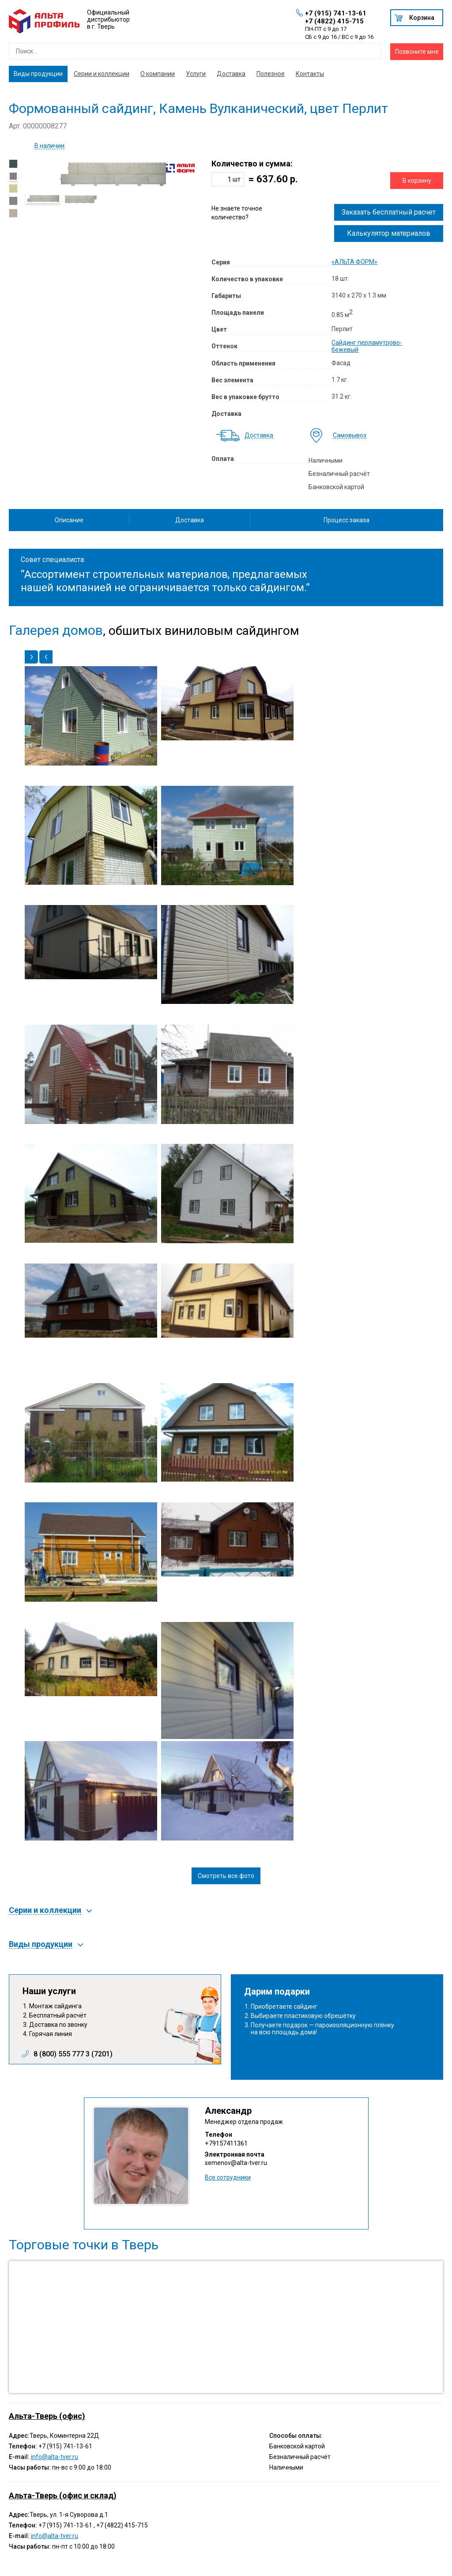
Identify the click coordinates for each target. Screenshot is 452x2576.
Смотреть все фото (226, 1875)
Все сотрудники (228, 2177)
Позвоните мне (417, 51)
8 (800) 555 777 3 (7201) (73, 2054)
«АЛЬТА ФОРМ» (354, 261)
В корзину (417, 180)
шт (237, 179)
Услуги (196, 74)
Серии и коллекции (101, 74)
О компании (157, 74)
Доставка (231, 74)
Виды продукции (38, 74)
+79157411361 (226, 2143)
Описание (69, 520)
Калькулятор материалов (388, 233)
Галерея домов (56, 630)
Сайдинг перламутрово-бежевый (366, 346)
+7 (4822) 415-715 (334, 21)
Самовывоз (349, 435)
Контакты (310, 74)
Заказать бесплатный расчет (389, 212)
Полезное (270, 74)
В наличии (49, 146)
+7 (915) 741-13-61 (335, 13)
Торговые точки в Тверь (83, 2245)
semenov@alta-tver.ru (236, 2162)
